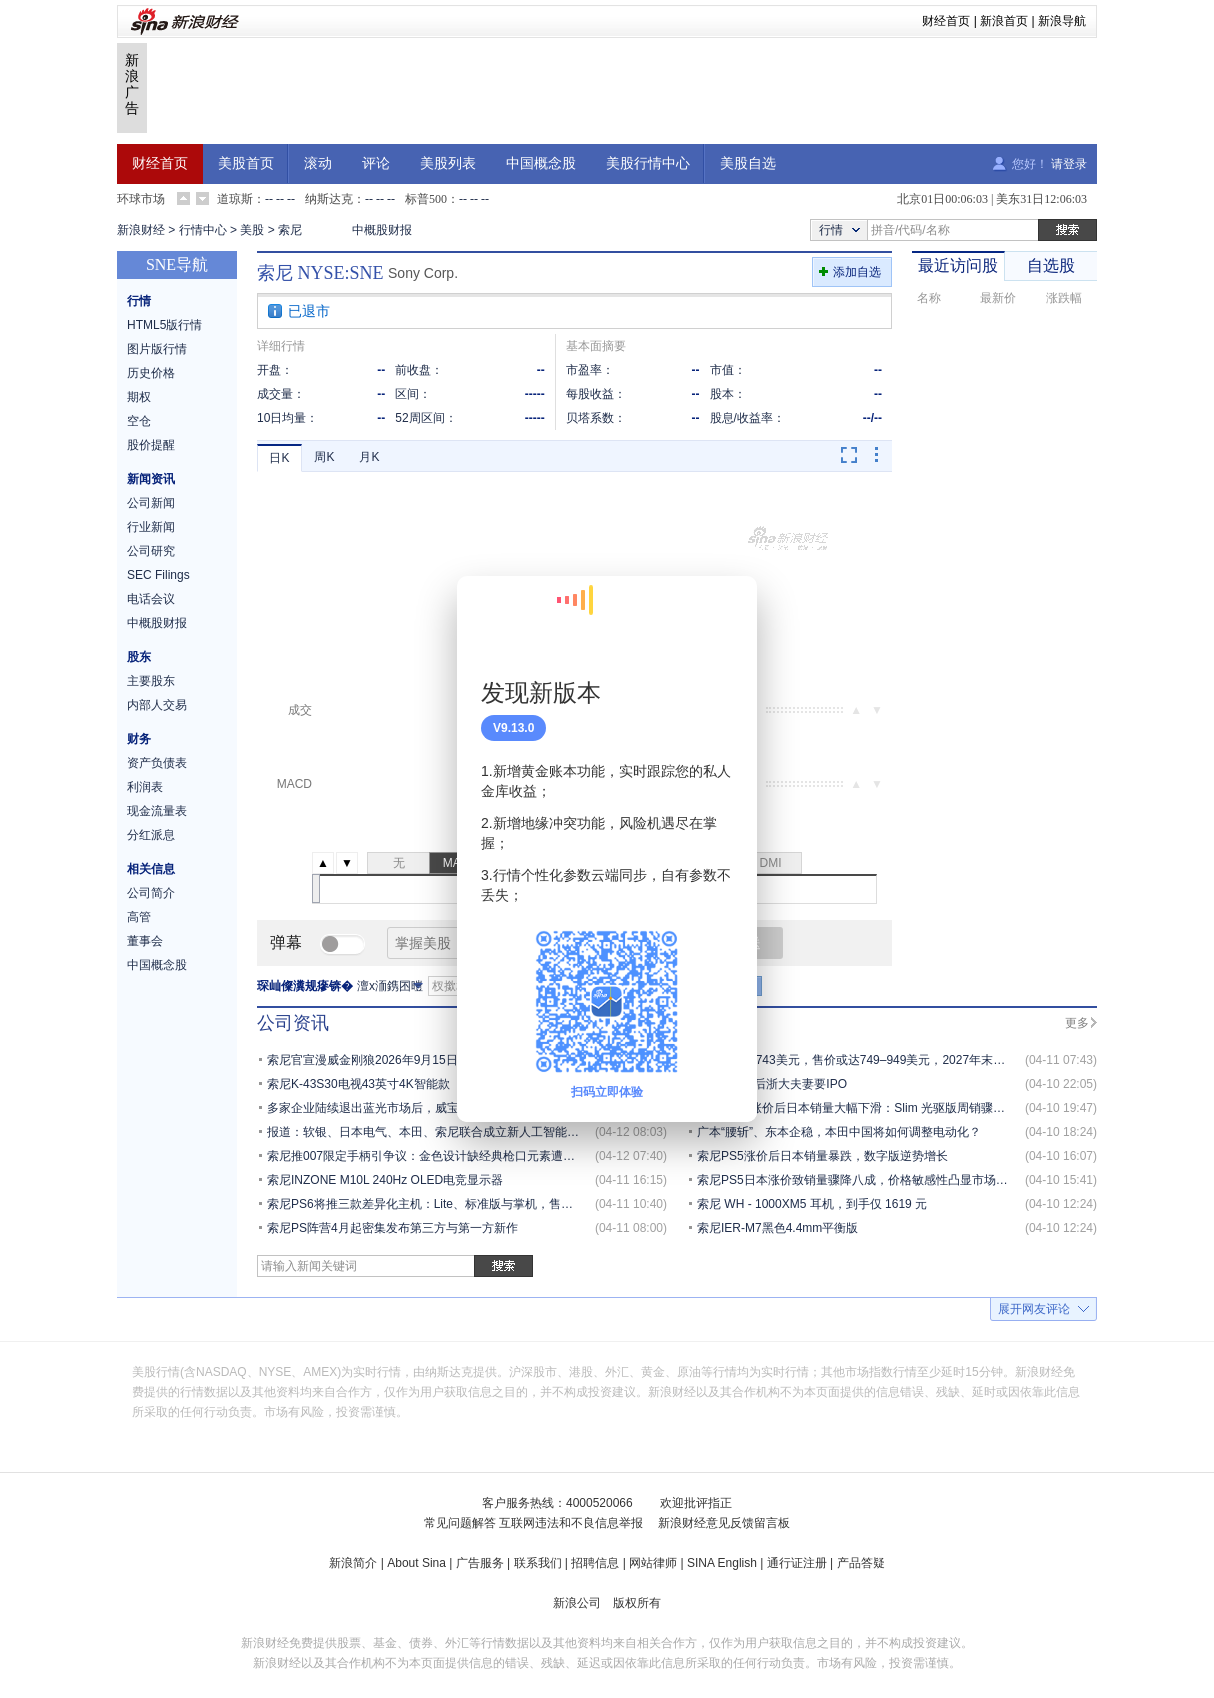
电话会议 (151, 599)
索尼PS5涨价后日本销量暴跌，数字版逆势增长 (822, 1156)
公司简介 (151, 893)
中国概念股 (541, 163)
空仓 (139, 421)
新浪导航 (1062, 21)
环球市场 (141, 199)
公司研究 (151, 551)
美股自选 (748, 163)
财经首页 (946, 21)
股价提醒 (151, 445)
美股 (252, 230)
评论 (376, 163)
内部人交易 (157, 705)
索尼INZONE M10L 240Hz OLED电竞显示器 (385, 1180)
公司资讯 (293, 1023)
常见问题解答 (460, 1523)
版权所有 (637, 1603)
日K (279, 458)
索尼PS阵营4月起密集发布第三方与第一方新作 (392, 1228)
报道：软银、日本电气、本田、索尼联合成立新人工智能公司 (429, 1132)
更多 (1077, 1023)
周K (324, 457)
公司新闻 (151, 503)
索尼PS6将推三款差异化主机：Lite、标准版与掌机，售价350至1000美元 (461, 1204)
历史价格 (151, 373)
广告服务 (480, 1563)
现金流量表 (157, 811)
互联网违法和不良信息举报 (571, 1523)
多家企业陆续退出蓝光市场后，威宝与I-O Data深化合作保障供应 (439, 1108)
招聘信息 (595, 1563)
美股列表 (448, 163)
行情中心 (203, 230)
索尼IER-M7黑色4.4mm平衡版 (777, 1228)
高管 (139, 917)
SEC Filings (158, 575)
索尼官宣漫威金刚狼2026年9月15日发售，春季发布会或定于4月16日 (450, 1060)
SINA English (722, 1563)
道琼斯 (235, 199)
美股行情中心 (648, 163)
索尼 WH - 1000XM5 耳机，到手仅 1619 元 (812, 1204)
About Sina (416, 1563)
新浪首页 (1004, 21)
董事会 (145, 941)
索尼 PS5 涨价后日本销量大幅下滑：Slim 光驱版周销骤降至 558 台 (876, 1108)
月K (369, 457)
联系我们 (538, 1563)
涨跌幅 (1064, 298)
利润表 (145, 787)
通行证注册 (797, 1563)
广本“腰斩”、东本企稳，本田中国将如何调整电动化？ (839, 1132)
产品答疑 (861, 1563)
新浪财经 (141, 230)
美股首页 (246, 163)
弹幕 (286, 942)
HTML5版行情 (164, 325)
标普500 (426, 199)
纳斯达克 (329, 199)
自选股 (1051, 265)
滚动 (318, 163)
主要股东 (151, 681)
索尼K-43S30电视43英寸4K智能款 (358, 1084)
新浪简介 (353, 1563)
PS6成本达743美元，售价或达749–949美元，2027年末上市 (857, 1060)
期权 (139, 397)
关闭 (730, 611)
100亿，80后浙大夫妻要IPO (772, 1084)
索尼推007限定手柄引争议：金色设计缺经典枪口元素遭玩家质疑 (439, 1156)
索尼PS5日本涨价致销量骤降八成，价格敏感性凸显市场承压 (858, 1180)
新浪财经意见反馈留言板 (724, 1523)
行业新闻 (151, 527)
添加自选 (857, 272)
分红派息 (151, 835)
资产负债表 (157, 763)
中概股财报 (382, 230)
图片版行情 (157, 349)
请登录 (1069, 164)
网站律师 (653, 1563)
